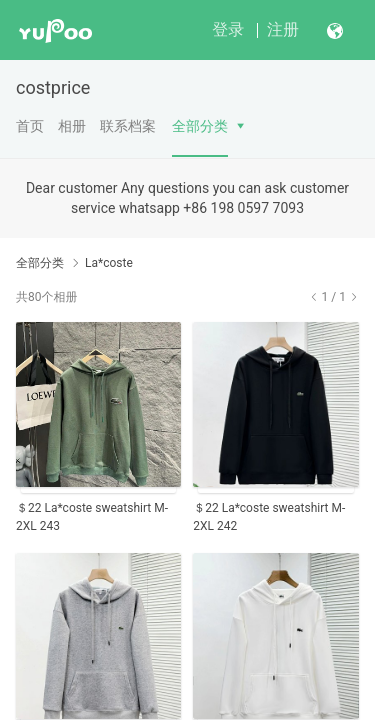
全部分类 (200, 126)
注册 (283, 29)
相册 (72, 126)
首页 (30, 126)
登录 (228, 29)
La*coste (109, 263)
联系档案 (128, 126)
